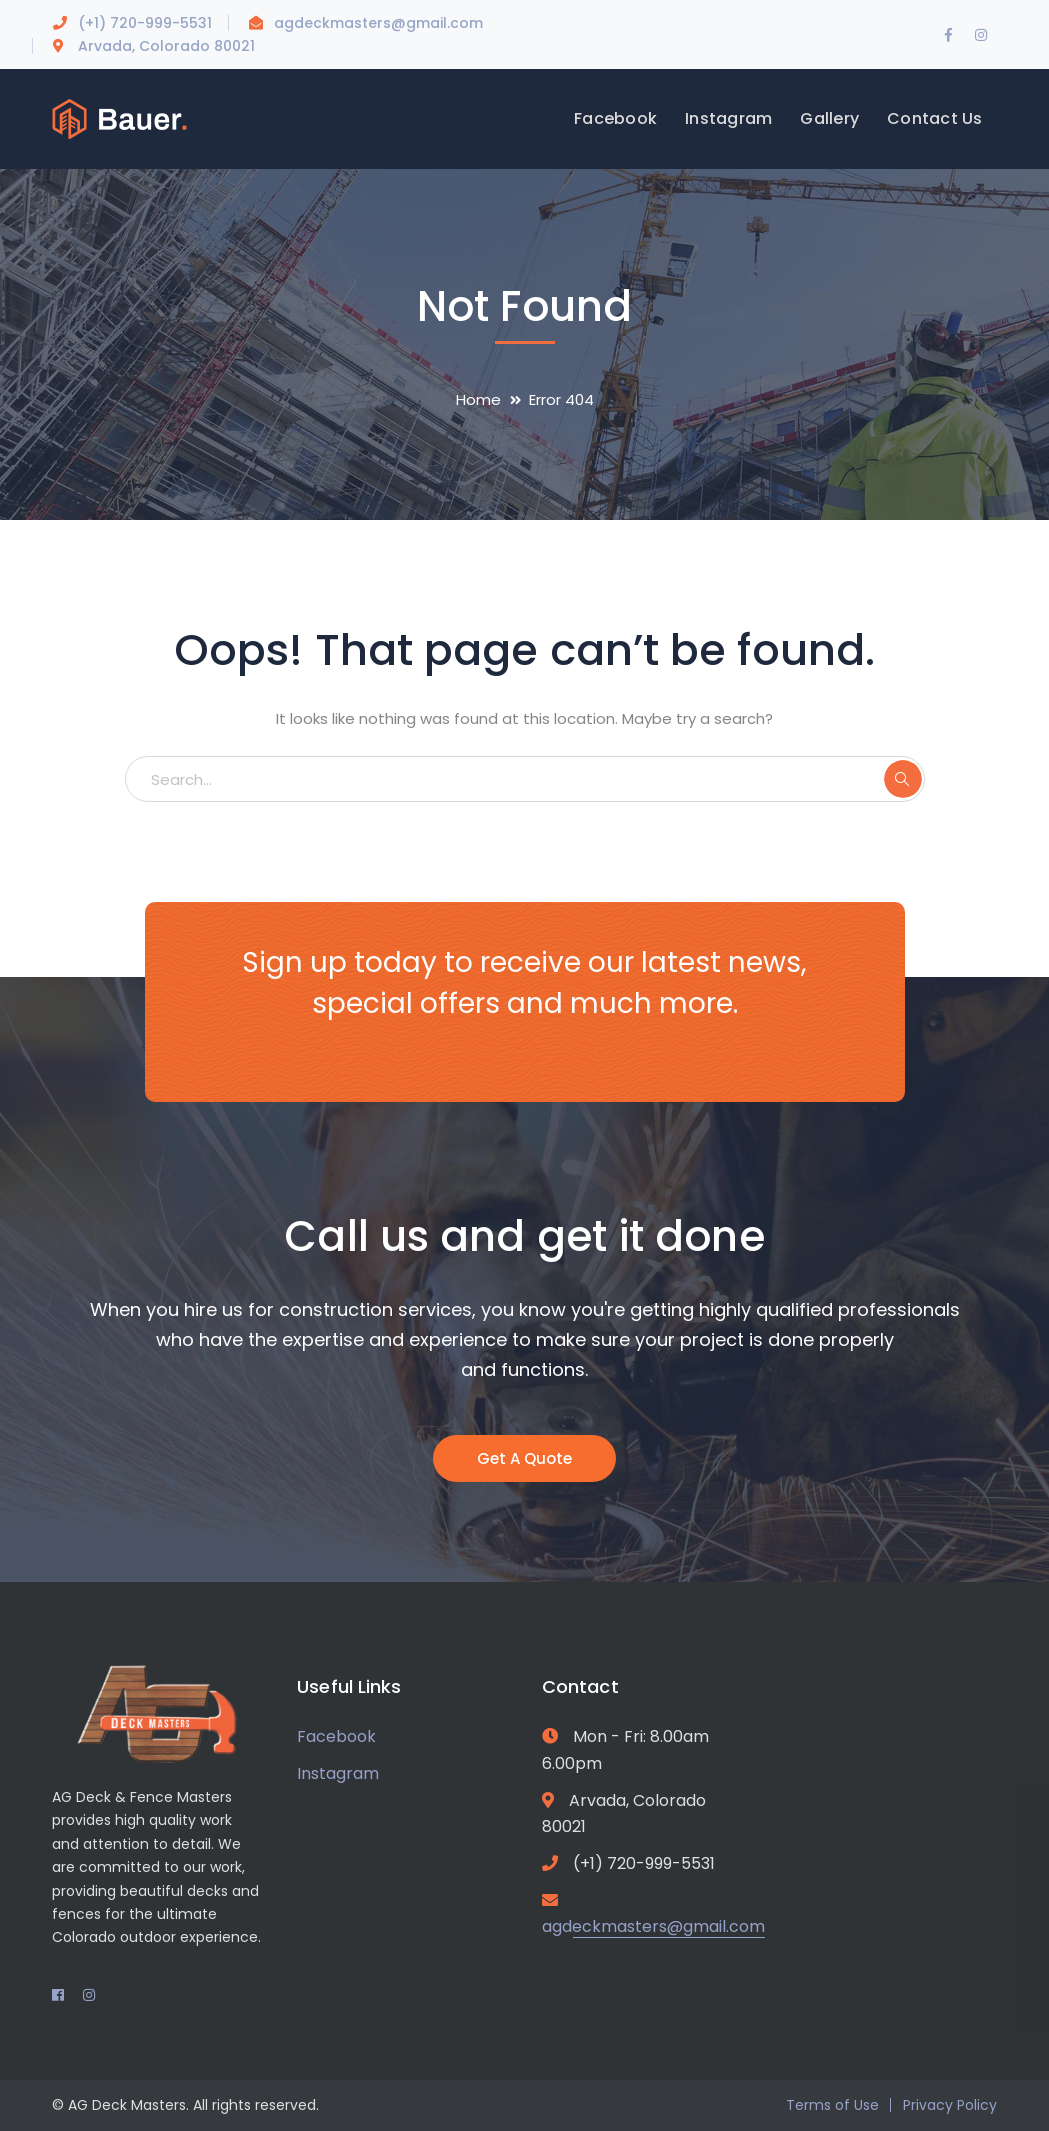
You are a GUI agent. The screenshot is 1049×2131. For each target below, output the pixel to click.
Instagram (338, 1773)
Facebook (336, 1736)
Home (478, 399)
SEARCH (903, 779)
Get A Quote (524, 1458)
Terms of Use (832, 2105)
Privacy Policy (950, 2105)
